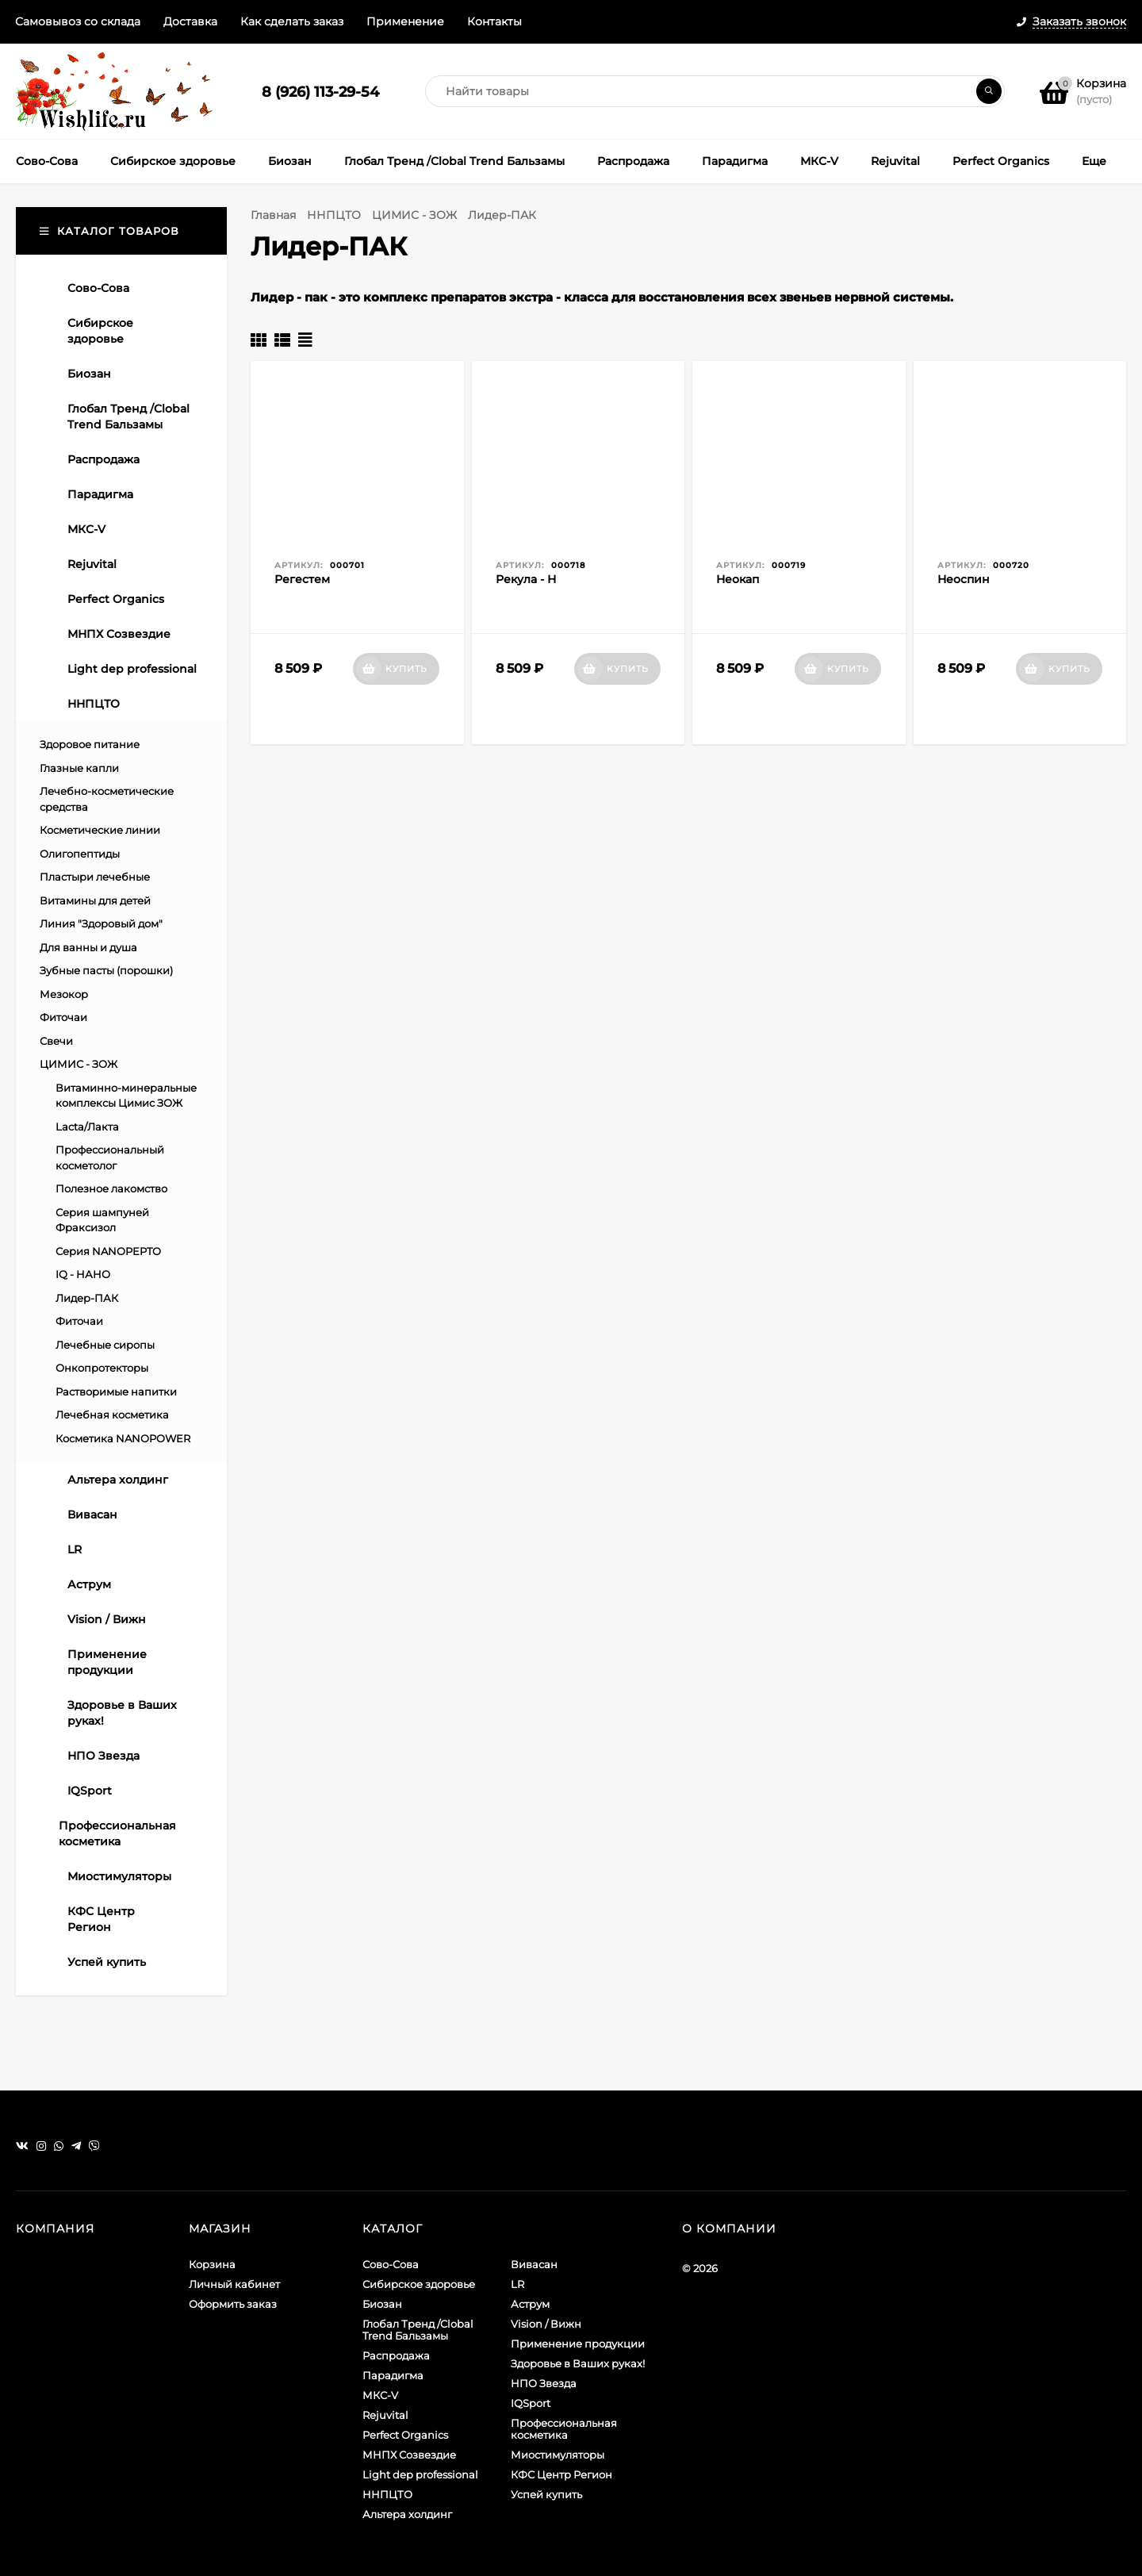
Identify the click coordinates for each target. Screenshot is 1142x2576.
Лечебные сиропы (105, 1344)
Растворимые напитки (116, 1391)
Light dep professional (420, 2474)
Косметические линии (100, 829)
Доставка (190, 21)
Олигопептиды (80, 853)
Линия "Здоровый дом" (101, 923)
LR (517, 2284)
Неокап (737, 579)
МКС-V (380, 2395)
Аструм (530, 2304)
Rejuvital (385, 2415)
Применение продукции (578, 2343)
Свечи (56, 1041)
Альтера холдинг (407, 2514)
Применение (405, 21)
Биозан (382, 2304)
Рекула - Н (526, 579)
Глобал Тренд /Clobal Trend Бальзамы (417, 2329)
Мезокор (64, 994)
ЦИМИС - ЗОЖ (414, 215)
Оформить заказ (233, 2304)
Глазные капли (79, 768)
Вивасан (534, 2264)
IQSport (530, 2403)
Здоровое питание (90, 744)
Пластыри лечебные (95, 876)
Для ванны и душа (88, 947)
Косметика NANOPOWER (123, 1438)
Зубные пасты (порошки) (106, 970)
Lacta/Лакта (87, 1126)
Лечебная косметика (112, 1414)
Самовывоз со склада (77, 21)
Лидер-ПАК (87, 1298)
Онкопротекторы (102, 1367)
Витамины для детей (95, 900)
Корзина (212, 2264)
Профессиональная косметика (564, 2429)
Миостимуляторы (557, 2454)
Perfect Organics (405, 2434)
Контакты (494, 21)
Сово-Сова (390, 2264)
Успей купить (546, 2494)
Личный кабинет (234, 2284)
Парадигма (392, 2375)
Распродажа (396, 2355)
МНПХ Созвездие (409, 2454)
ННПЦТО (334, 215)
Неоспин (963, 579)
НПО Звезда (544, 2383)
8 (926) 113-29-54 (320, 92)
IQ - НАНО (83, 1274)
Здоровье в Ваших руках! (578, 2363)
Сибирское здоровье (418, 2284)
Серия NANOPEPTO (108, 1251)
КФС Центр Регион (561, 2474)
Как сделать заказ (291, 21)
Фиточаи (63, 1017)
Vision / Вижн (546, 2323)
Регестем (302, 579)
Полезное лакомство (111, 1188)
